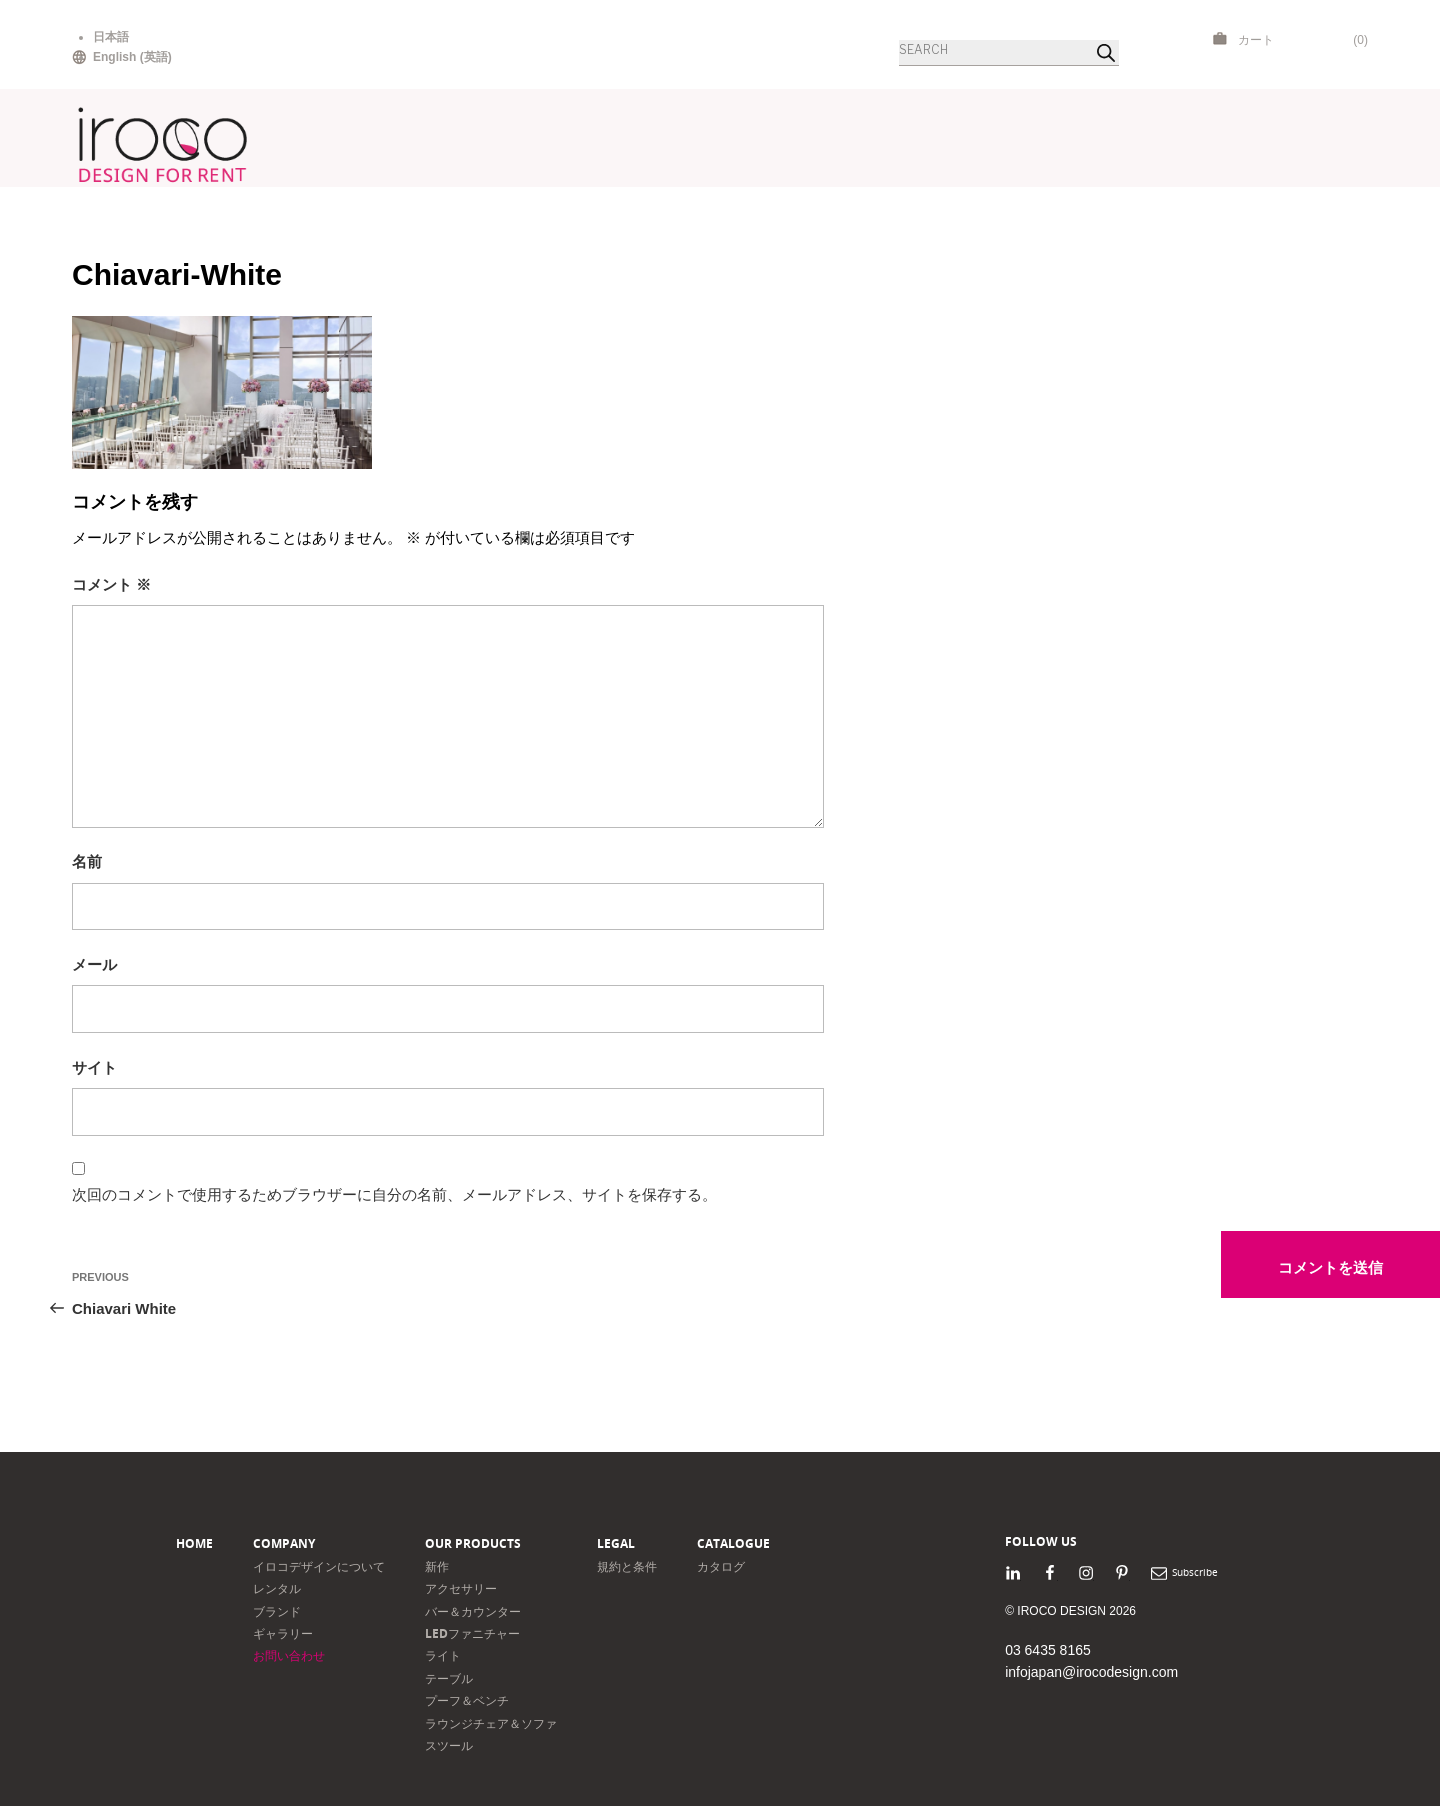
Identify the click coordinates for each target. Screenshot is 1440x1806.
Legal (616, 1543)
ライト (443, 1655)
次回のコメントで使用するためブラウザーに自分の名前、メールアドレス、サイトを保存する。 (394, 1194)
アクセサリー (461, 1588)
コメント (111, 584)
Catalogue (733, 1543)
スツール (449, 1745)
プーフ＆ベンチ (467, 1700)
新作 (437, 1566)
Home (194, 1543)
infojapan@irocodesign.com (1091, 1672)
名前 (87, 861)
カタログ (721, 1566)
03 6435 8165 (1048, 1650)
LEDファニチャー (472, 1633)
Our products (473, 1543)
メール (94, 964)
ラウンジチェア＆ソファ (491, 1723)
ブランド (277, 1611)
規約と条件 (627, 1566)
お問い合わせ (289, 1655)
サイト (94, 1067)
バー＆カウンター (473, 1611)
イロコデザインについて (319, 1566)
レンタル (277, 1588)
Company (284, 1543)
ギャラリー (283, 1633)
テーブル (449, 1678)
